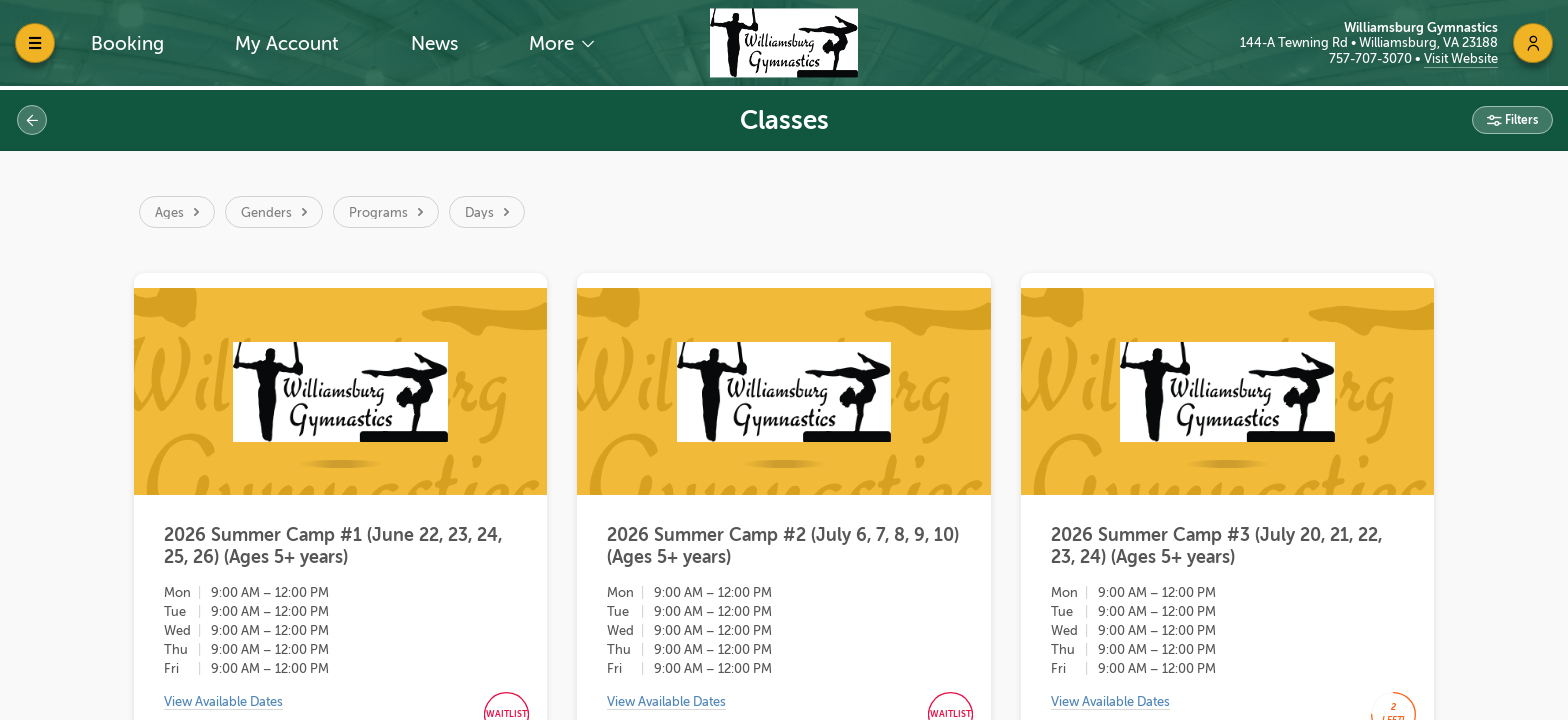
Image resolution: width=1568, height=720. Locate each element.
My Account (287, 43)
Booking (127, 43)
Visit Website (1461, 58)
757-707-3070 (1372, 58)
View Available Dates (223, 705)
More (554, 43)
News (434, 43)
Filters (1520, 120)
